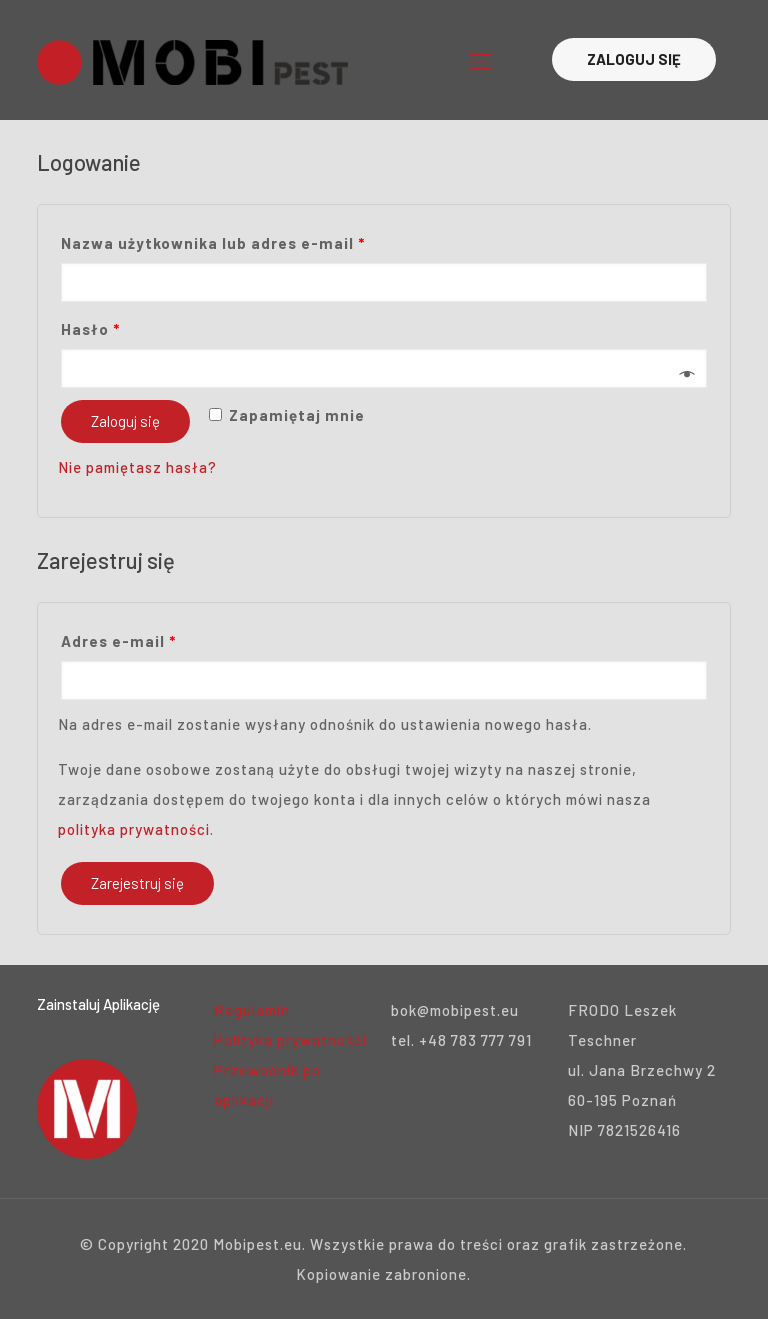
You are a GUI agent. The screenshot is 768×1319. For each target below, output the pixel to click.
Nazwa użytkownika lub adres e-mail (213, 243)
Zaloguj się (125, 421)
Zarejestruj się (137, 883)
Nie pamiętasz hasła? (137, 467)
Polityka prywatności (290, 1040)
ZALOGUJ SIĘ (634, 59)
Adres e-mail (118, 641)
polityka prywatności (134, 829)
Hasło (90, 329)
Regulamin (252, 1010)
